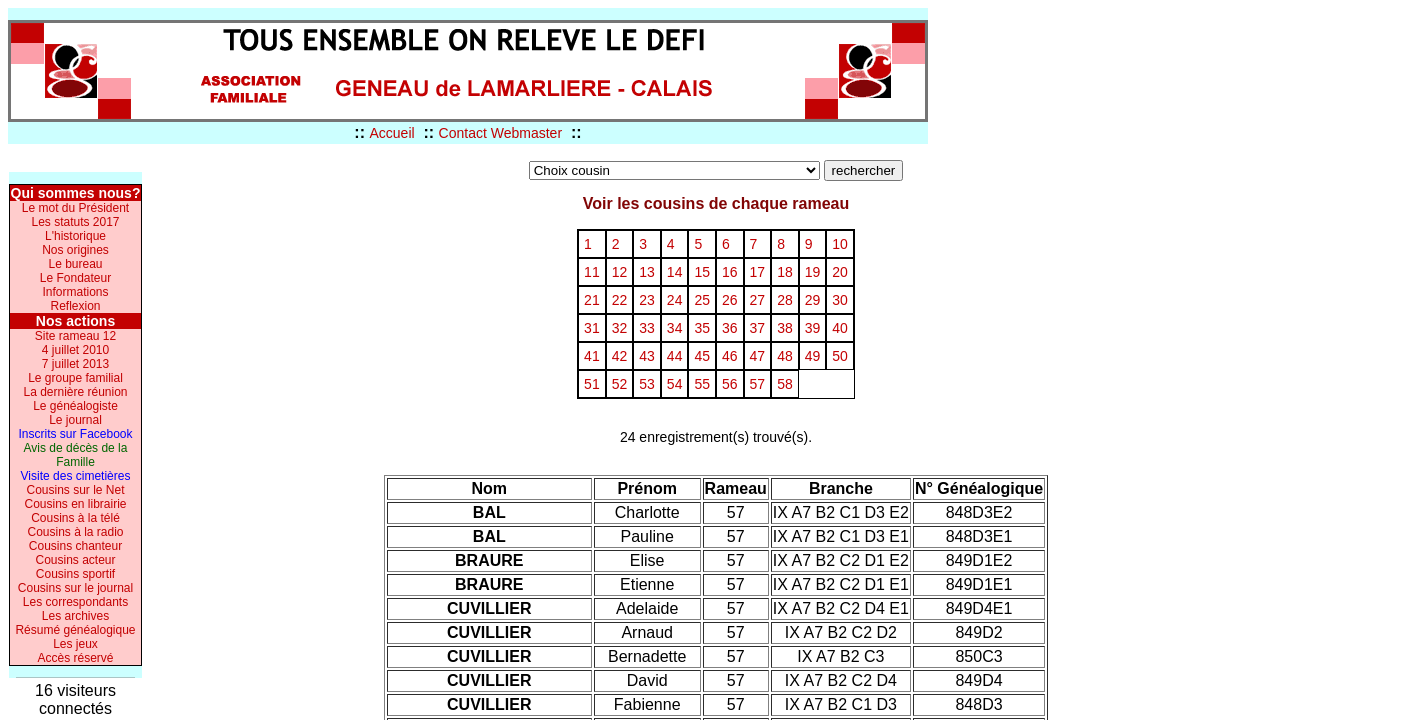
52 (620, 384)
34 (675, 328)
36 (730, 328)
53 (647, 384)
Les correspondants (75, 602)
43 (647, 356)
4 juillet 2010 (75, 350)
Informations (75, 292)
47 (758, 356)
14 (675, 272)
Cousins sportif (75, 574)
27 (758, 300)
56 (730, 384)
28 (785, 300)
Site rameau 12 (75, 336)
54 (675, 384)
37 (758, 328)
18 (785, 272)
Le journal (75, 420)
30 (840, 300)
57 (758, 384)
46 (730, 356)
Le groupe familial (75, 378)
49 (813, 356)
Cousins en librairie (75, 504)
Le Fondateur (75, 278)
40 (840, 328)
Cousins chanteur (75, 546)
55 (702, 384)
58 (785, 384)
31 (592, 328)
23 (647, 300)
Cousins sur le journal (75, 588)
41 (592, 356)
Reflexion (75, 306)
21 (592, 300)
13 (647, 272)
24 (675, 300)
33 (647, 328)
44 (675, 356)
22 (620, 300)
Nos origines (75, 250)
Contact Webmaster (500, 133)
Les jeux (75, 644)
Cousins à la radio (75, 532)
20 (840, 272)
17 (758, 272)
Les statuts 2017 (75, 222)
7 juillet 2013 (75, 364)
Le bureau (75, 264)
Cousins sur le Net (75, 490)
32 (620, 328)
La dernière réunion (75, 392)
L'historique (75, 236)
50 (840, 356)
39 (813, 328)
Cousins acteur (75, 560)
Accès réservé (75, 658)
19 (813, 272)
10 (840, 244)
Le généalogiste (75, 406)
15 (702, 272)
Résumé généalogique (75, 630)
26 (730, 300)
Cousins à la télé (75, 518)
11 (592, 272)
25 (702, 300)
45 (702, 356)
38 (785, 328)
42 (620, 356)
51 (592, 384)
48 (785, 356)
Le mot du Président (75, 208)
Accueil (391, 133)
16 (730, 272)
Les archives (75, 616)
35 (702, 328)
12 (620, 272)
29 (813, 300)
